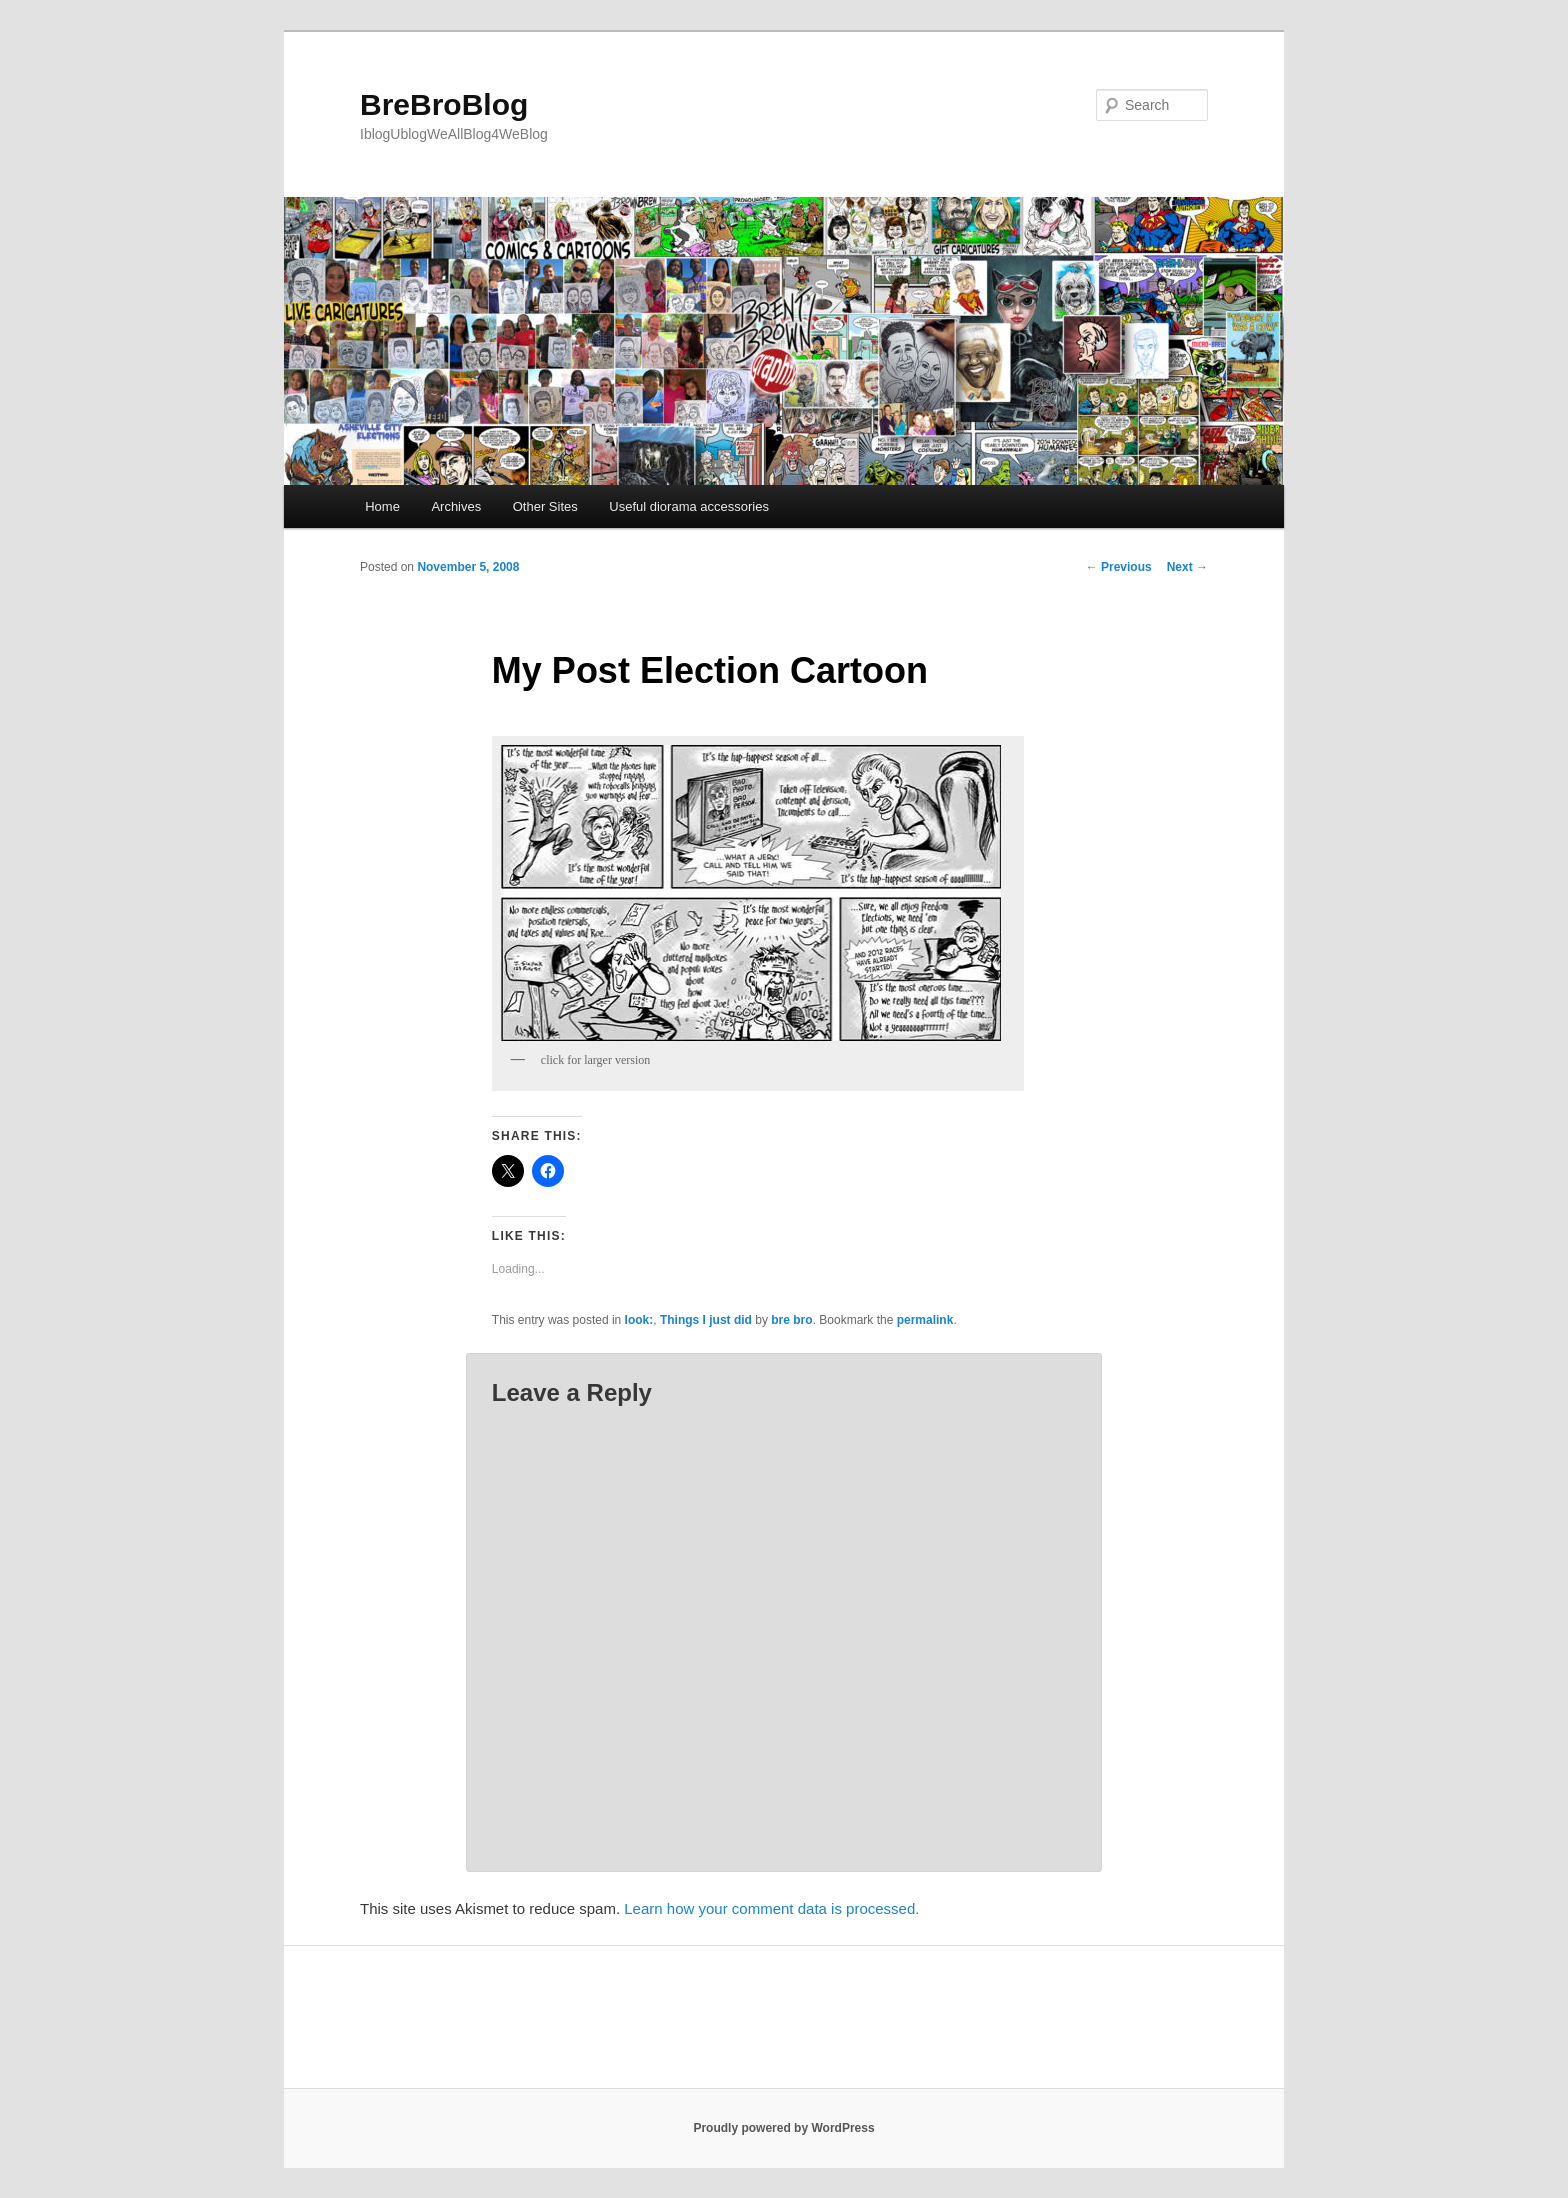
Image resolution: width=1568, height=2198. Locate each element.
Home (382, 506)
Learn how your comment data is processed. (771, 1908)
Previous (1119, 567)
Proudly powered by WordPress (783, 2128)
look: (639, 1320)
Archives (456, 506)
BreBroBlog (444, 104)
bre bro (791, 1320)
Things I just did (706, 1320)
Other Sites (545, 506)
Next (1187, 567)
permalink (925, 1320)
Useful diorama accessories (689, 506)
